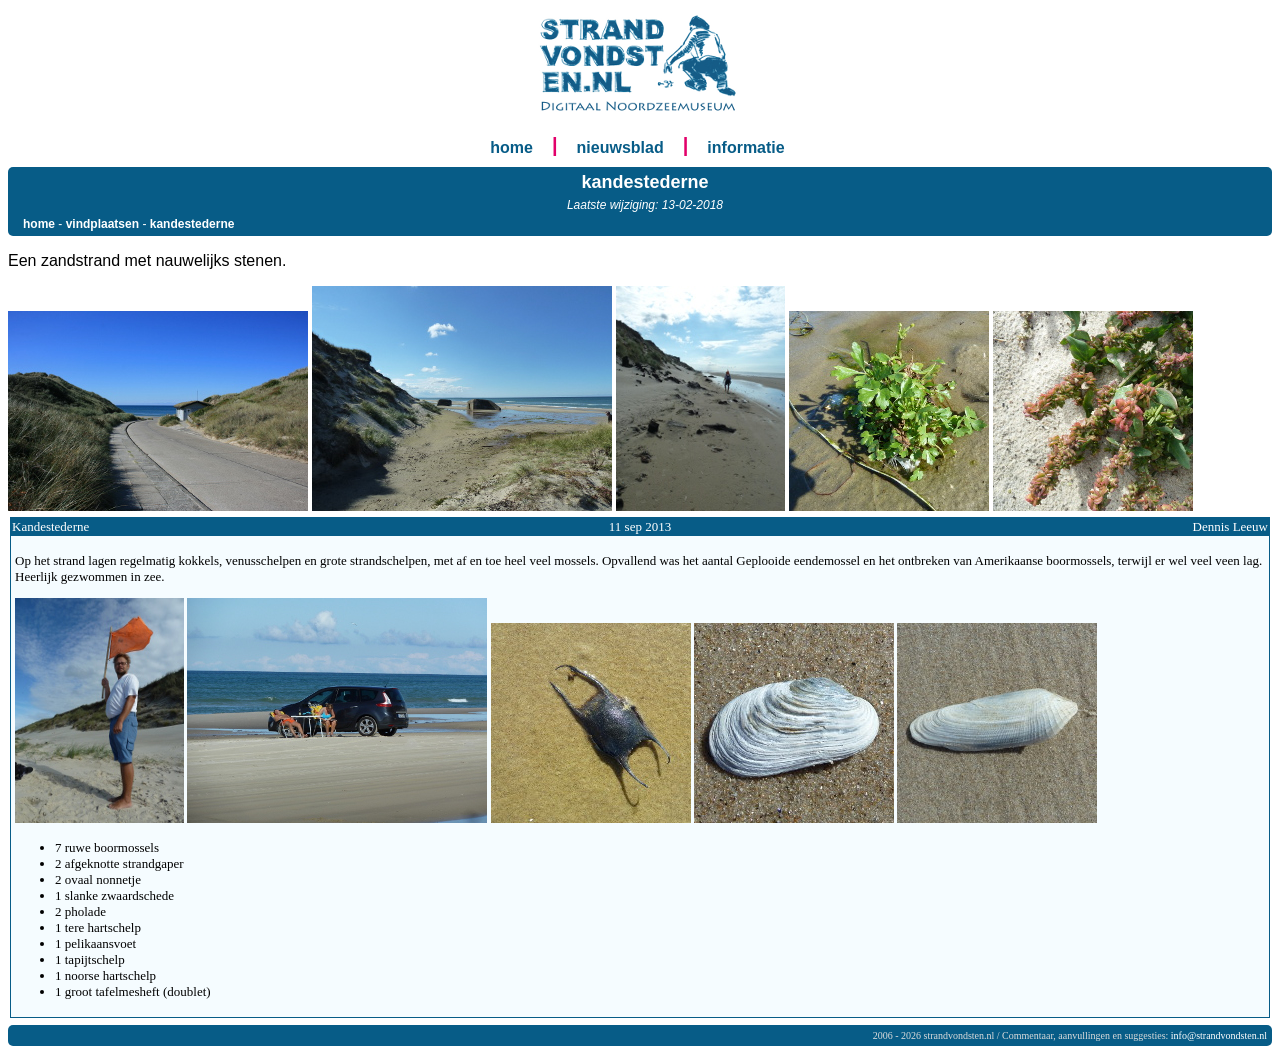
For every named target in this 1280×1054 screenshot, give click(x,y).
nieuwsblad (620, 147)
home (511, 147)
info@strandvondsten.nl (1219, 1035)
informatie (745, 147)
